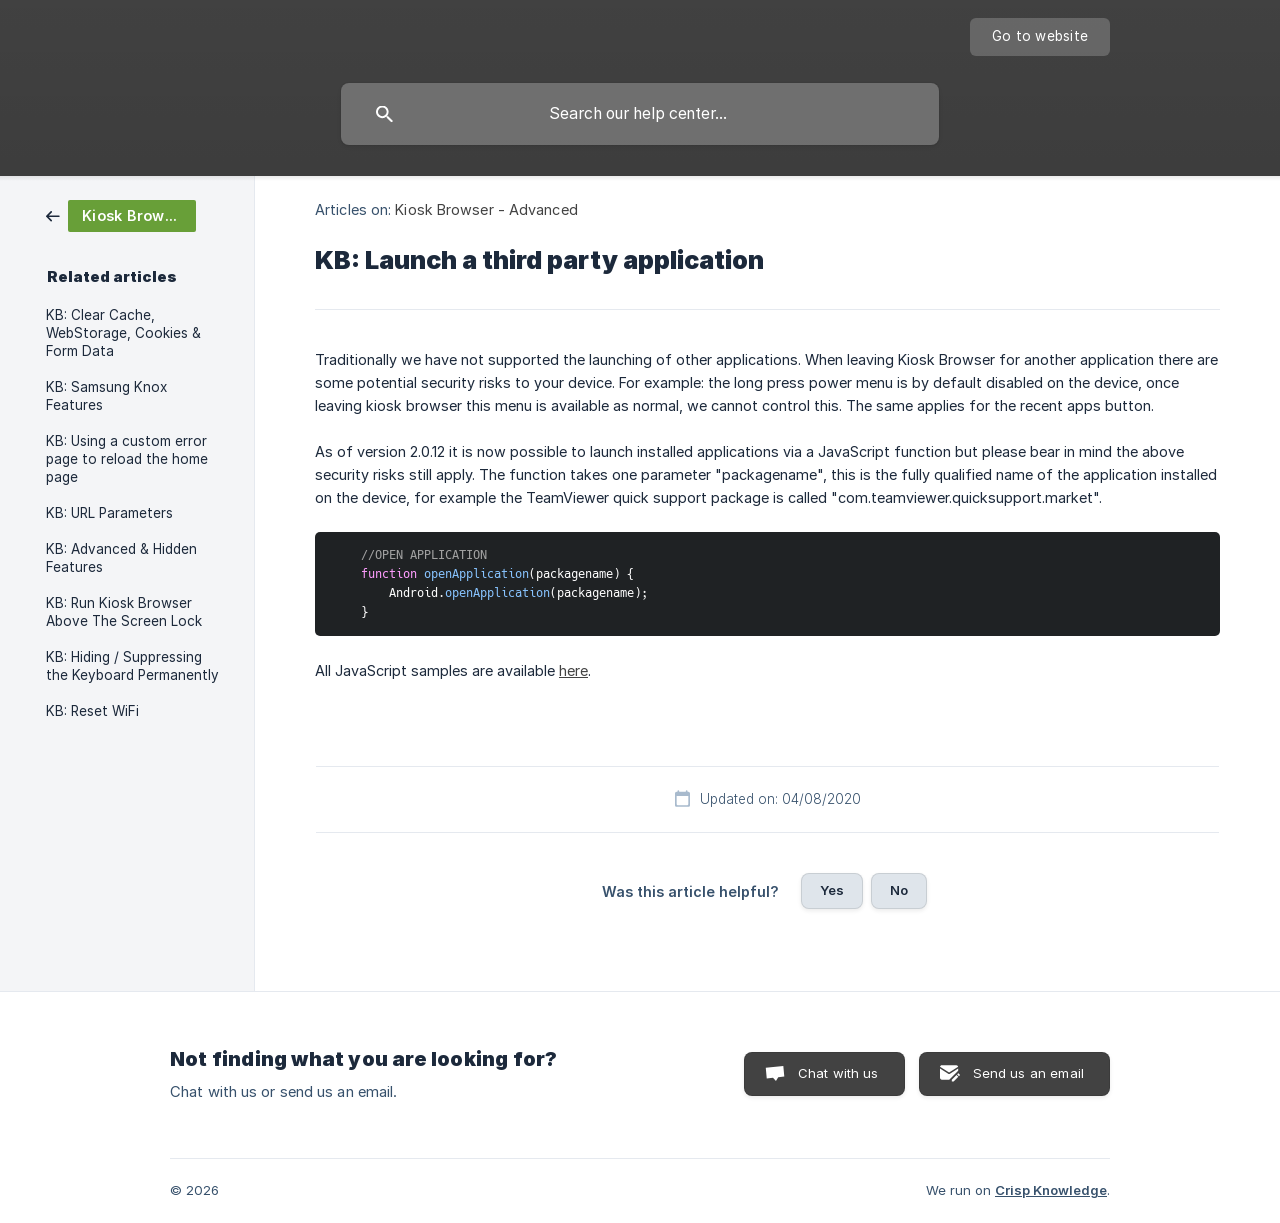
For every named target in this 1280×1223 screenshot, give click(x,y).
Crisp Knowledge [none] (1051, 1190)
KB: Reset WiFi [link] (92, 711)
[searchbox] (640, 114)
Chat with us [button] (838, 1073)
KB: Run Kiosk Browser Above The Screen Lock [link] (124, 612)
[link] (121, 214)
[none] (1040, 37)
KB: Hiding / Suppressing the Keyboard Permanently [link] (132, 666)
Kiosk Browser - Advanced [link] (486, 209)
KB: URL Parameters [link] (109, 513)
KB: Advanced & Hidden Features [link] (121, 558)
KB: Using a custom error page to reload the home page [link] (127, 459)
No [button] (899, 890)
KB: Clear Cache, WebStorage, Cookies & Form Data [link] (123, 333)
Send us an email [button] (1028, 1073)
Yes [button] (832, 890)
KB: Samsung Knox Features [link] (106, 396)
